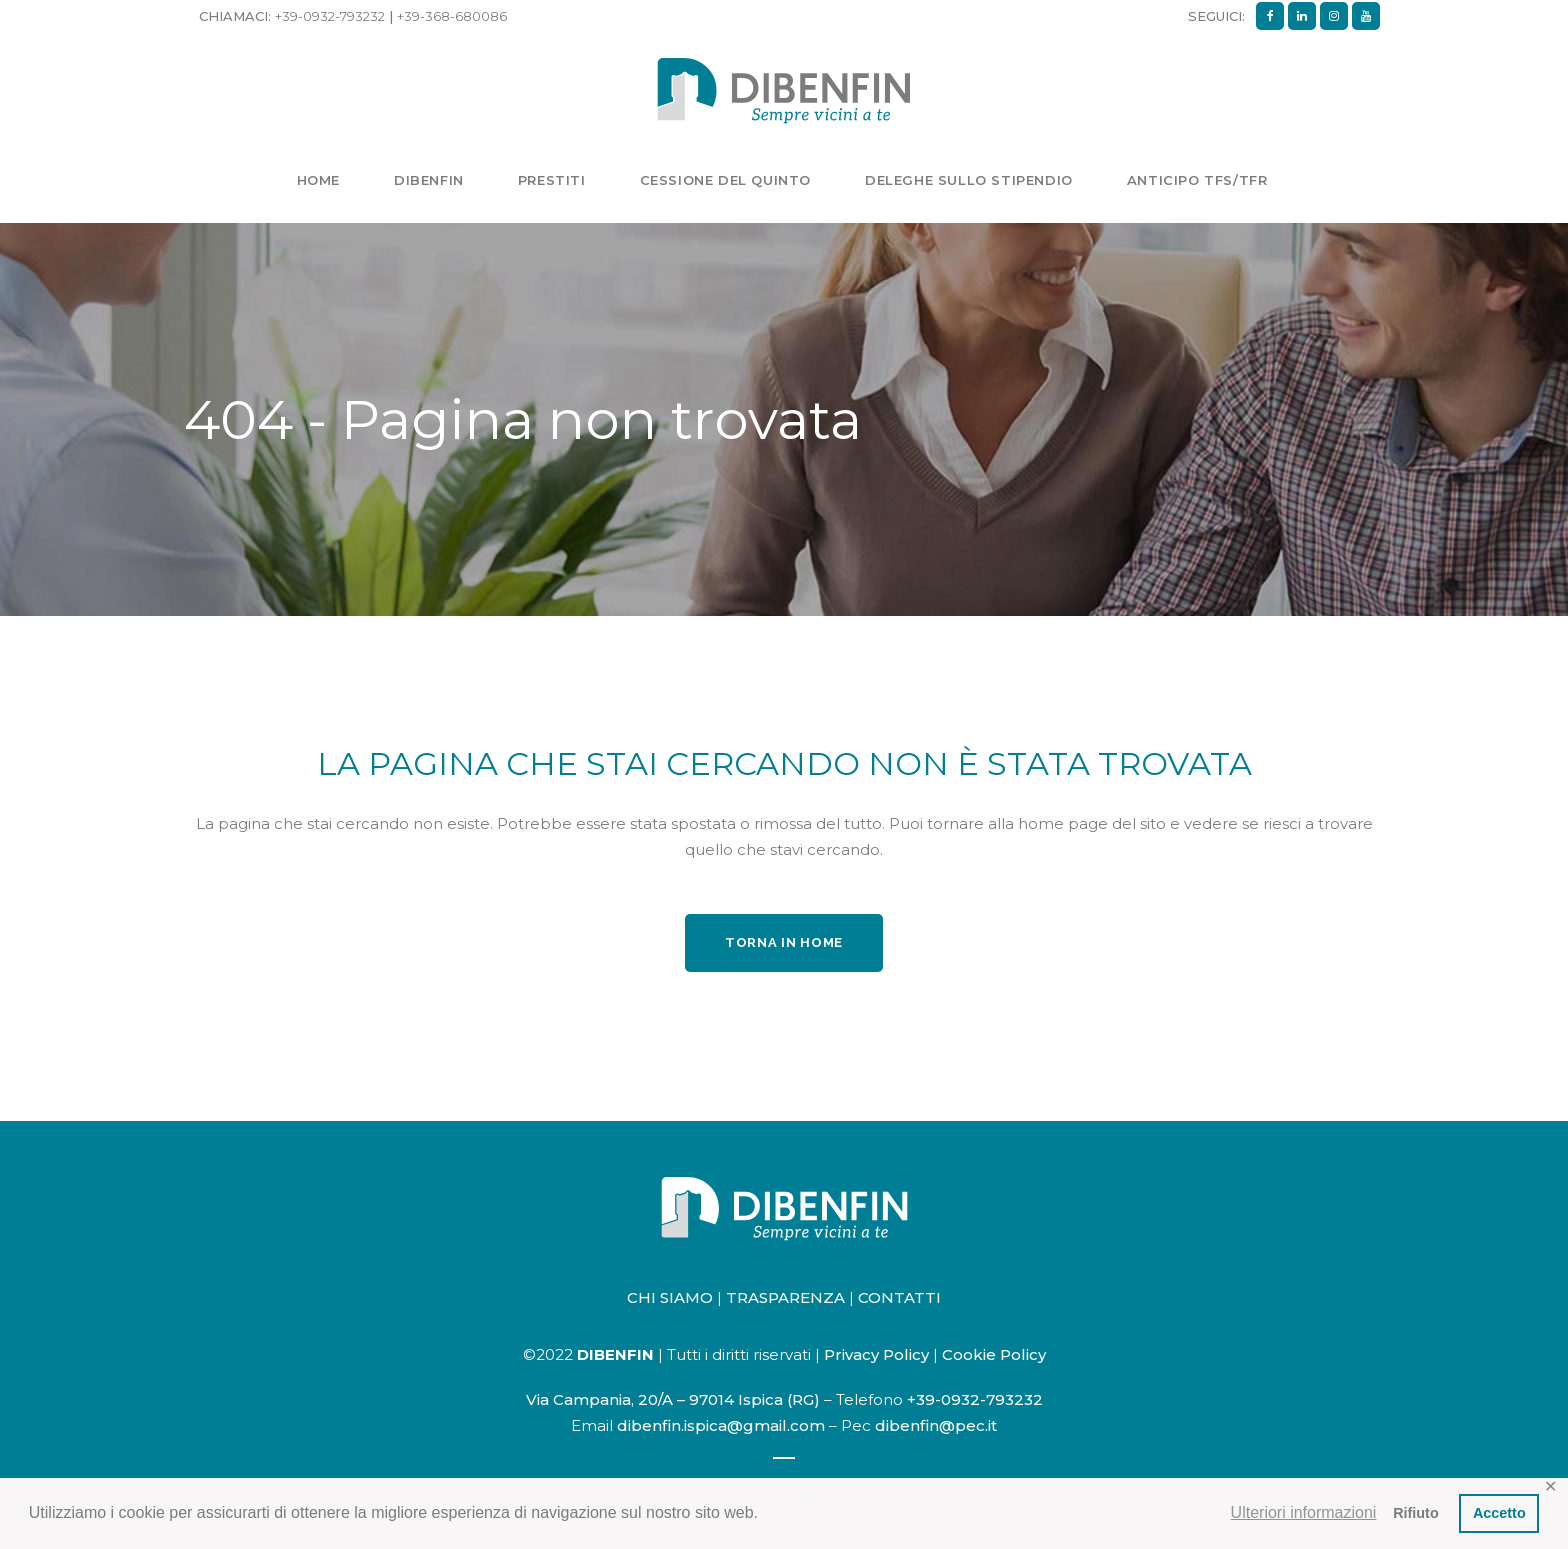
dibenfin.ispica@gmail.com (721, 1425)
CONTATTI (899, 1297)
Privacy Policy (876, 1354)
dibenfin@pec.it (936, 1425)
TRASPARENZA (785, 1297)
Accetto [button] (1499, 1513)
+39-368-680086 (452, 16)
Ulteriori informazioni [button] (1304, 1512)
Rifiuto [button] (1416, 1513)
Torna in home (784, 942)
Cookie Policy (994, 1354)
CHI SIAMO (670, 1297)
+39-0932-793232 (330, 16)
